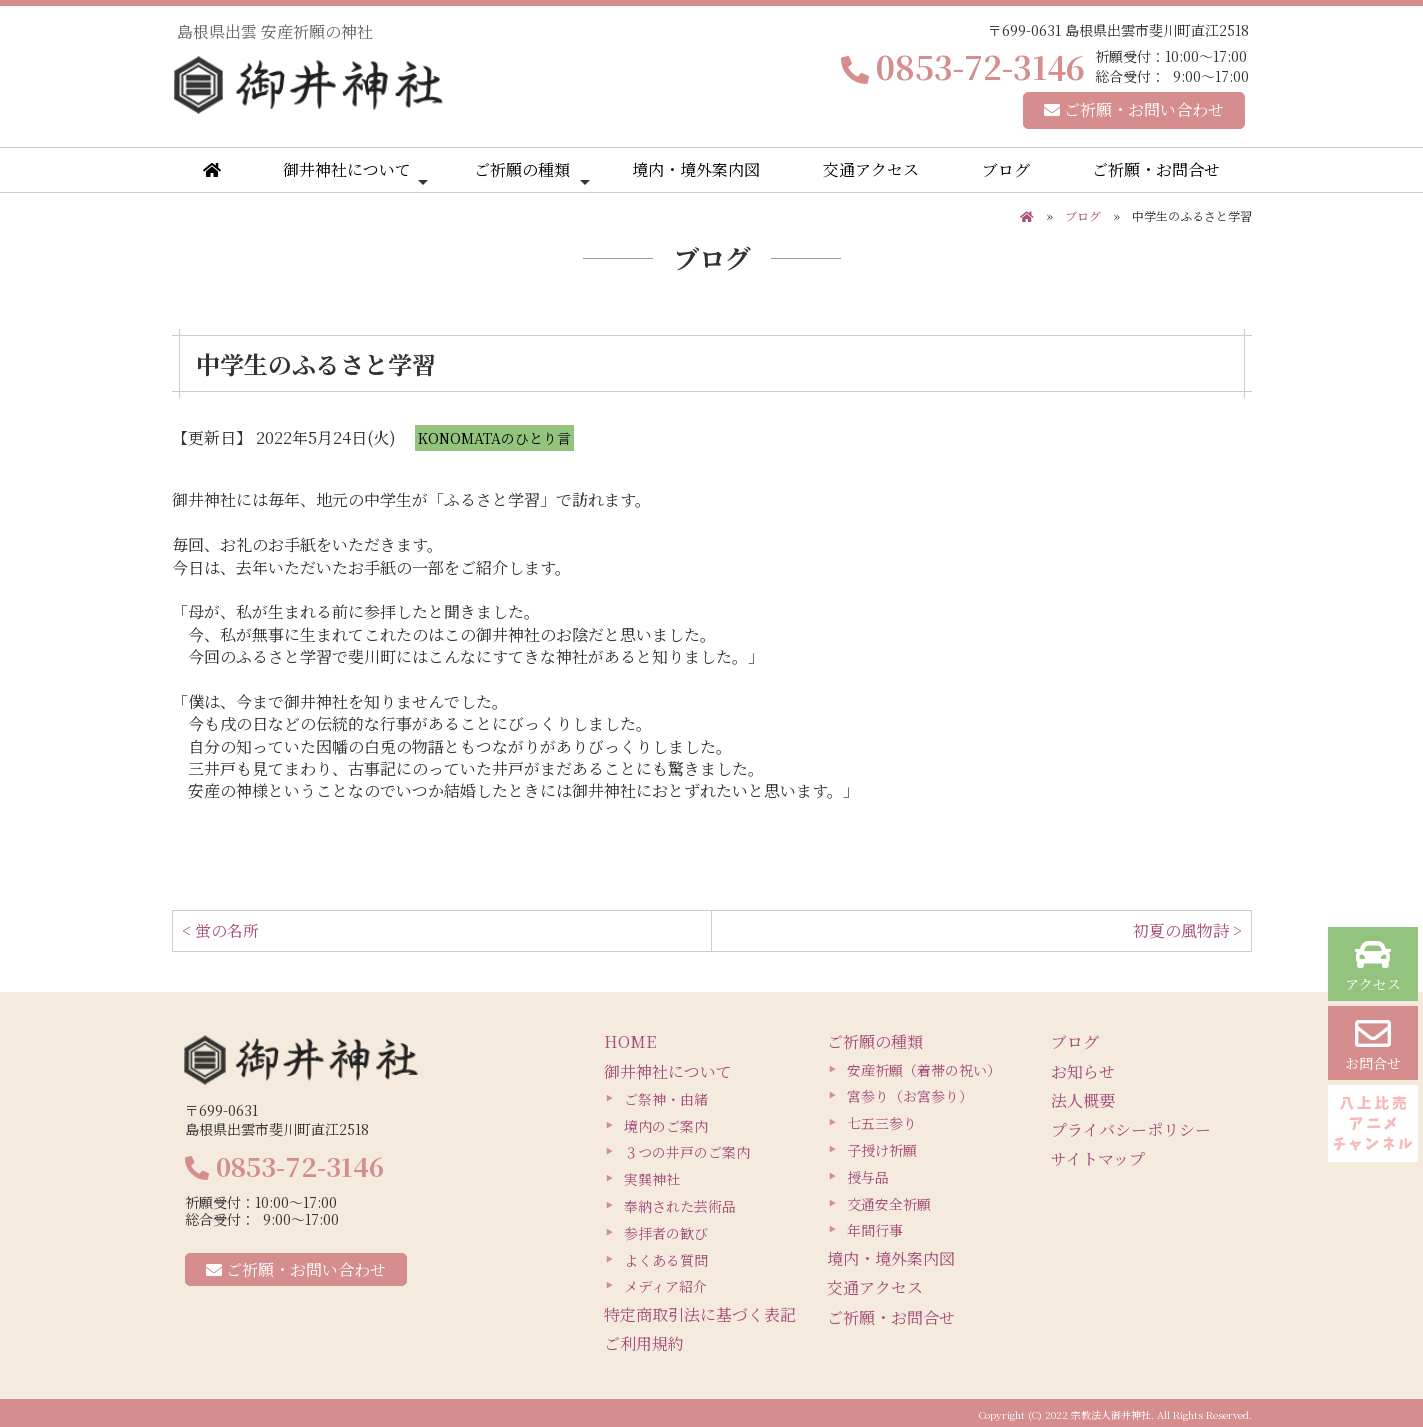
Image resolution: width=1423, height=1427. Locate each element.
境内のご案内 (666, 1126)
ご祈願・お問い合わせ (1134, 109)
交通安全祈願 (889, 1204)
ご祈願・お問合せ (1156, 169)
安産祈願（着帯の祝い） (924, 1070)
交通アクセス (871, 169)
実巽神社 (652, 1179)
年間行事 (875, 1230)
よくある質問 (666, 1260)
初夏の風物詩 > (1187, 930)
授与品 (868, 1177)
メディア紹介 (665, 1286)
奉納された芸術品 (680, 1206)
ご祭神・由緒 (666, 1099)
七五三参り (882, 1123)
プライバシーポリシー (1131, 1129)
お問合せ (1373, 1044)
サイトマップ (1098, 1158)
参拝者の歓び (666, 1233)
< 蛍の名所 (220, 930)
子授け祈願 (882, 1150)
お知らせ (1083, 1071)
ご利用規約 (644, 1343)
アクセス (1373, 965)
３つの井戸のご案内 (687, 1152)
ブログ (1006, 169)
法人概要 (1083, 1100)
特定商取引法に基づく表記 (700, 1314)
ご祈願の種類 (532, 174)
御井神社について (355, 174)
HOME (630, 1041)
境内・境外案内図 (696, 169)
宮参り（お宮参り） (910, 1096)
